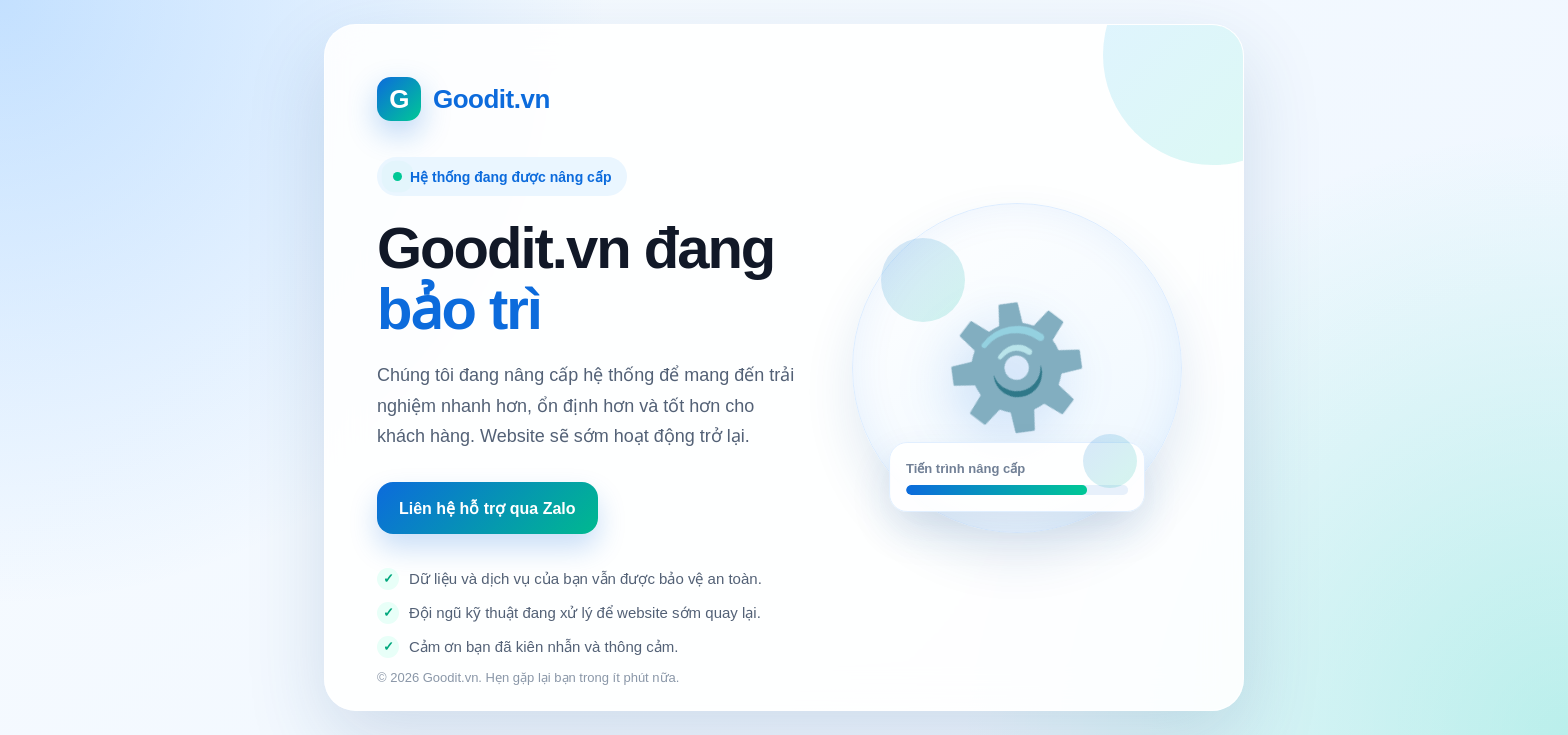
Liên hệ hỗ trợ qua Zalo (487, 508)
